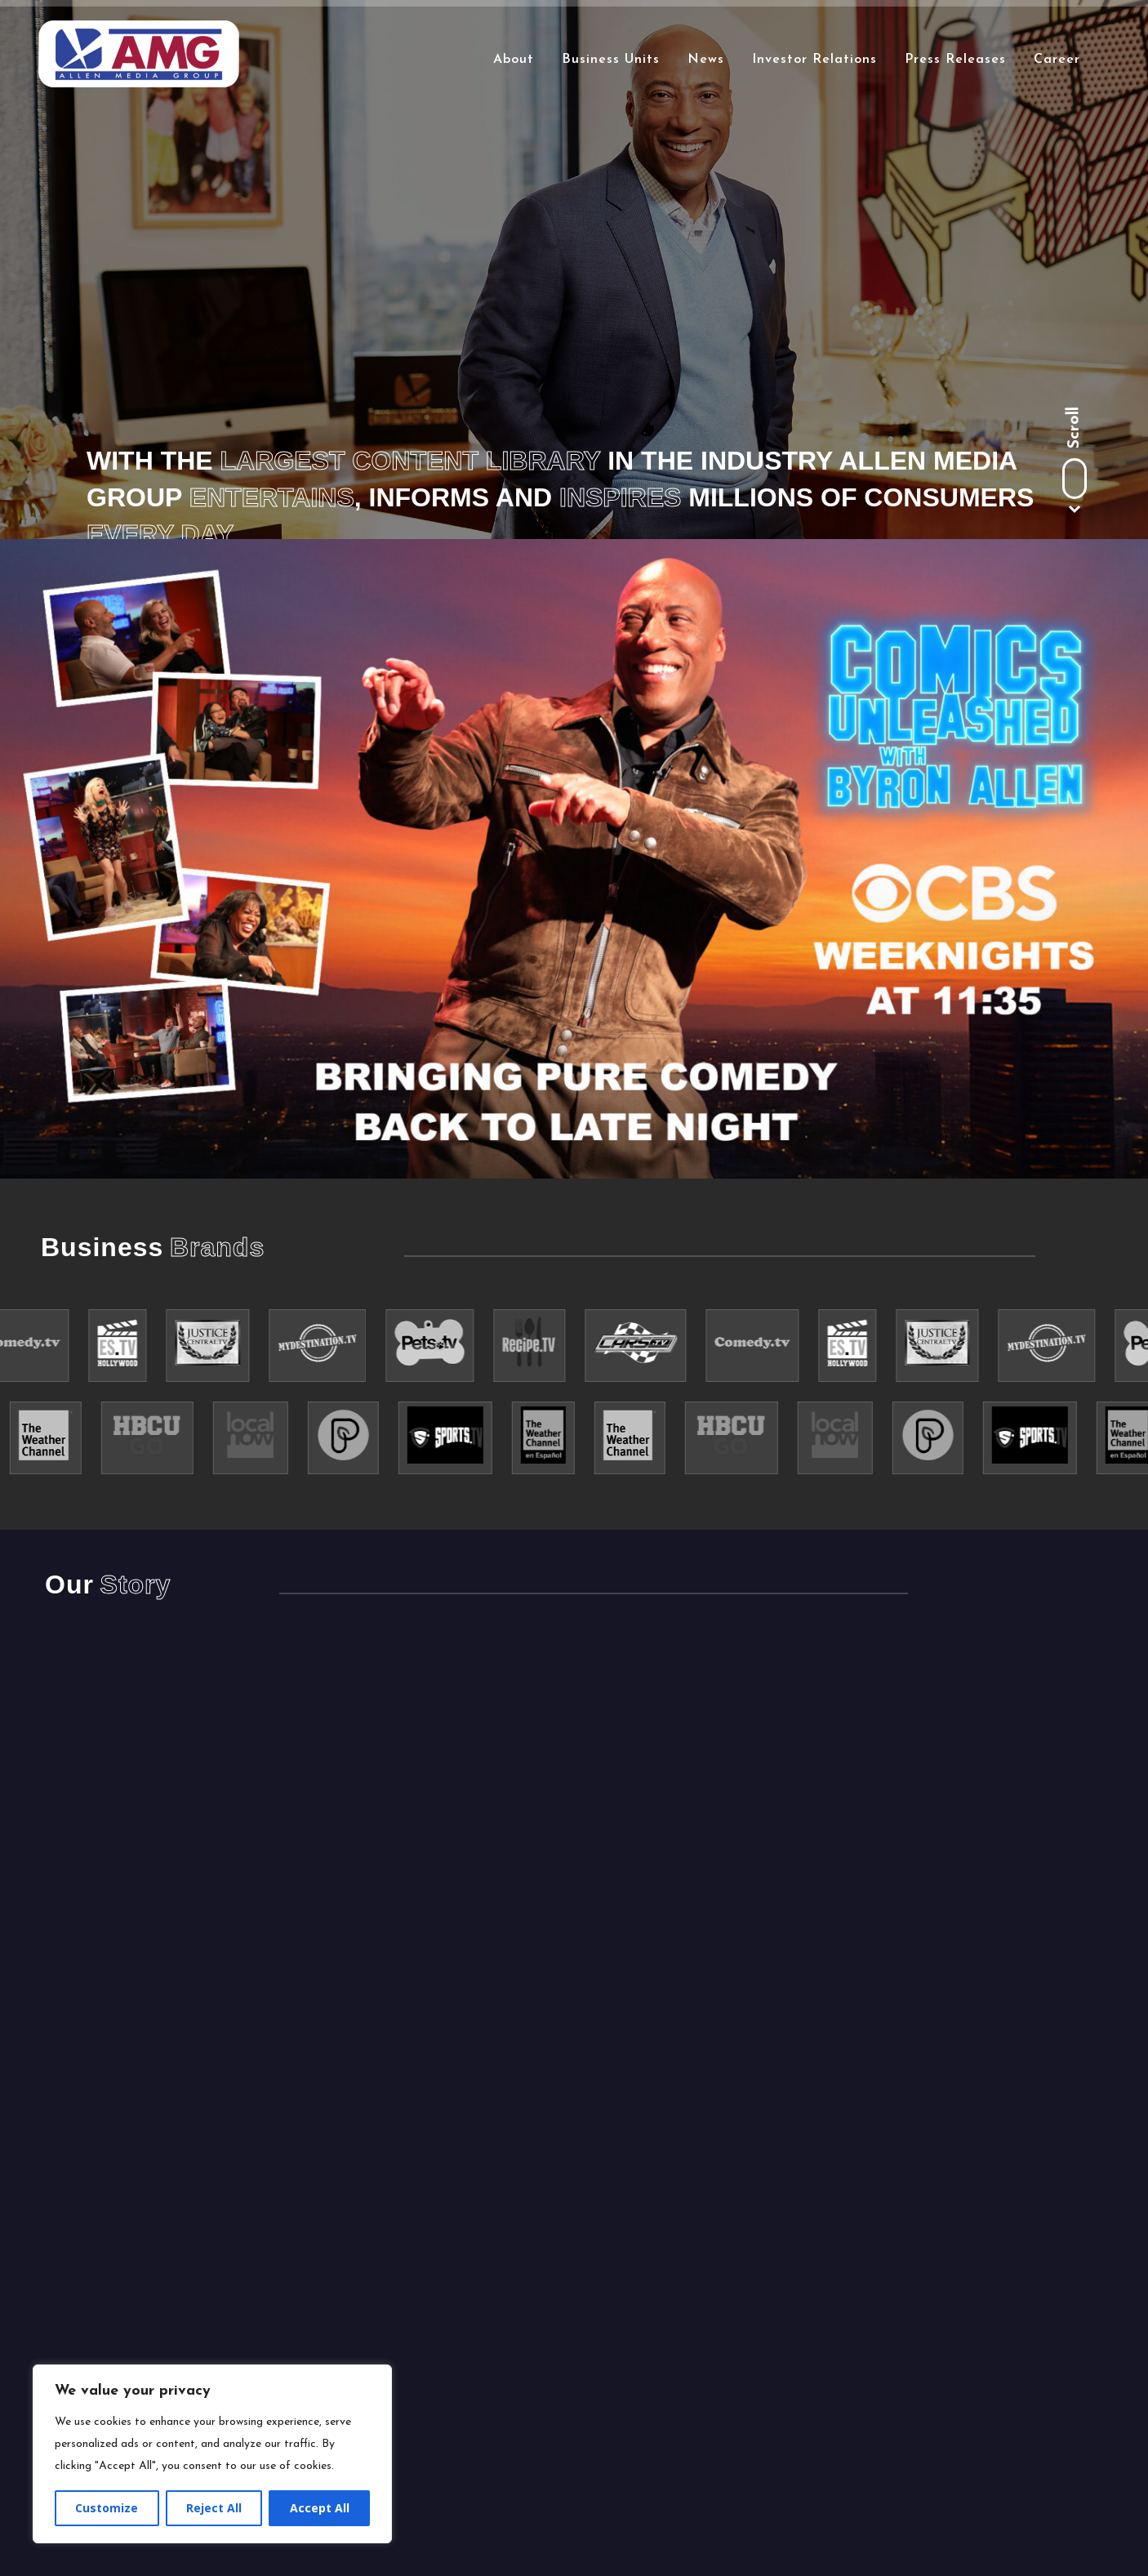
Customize (106, 2508)
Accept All (319, 2508)
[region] (212, 2453)
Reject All (214, 2508)
